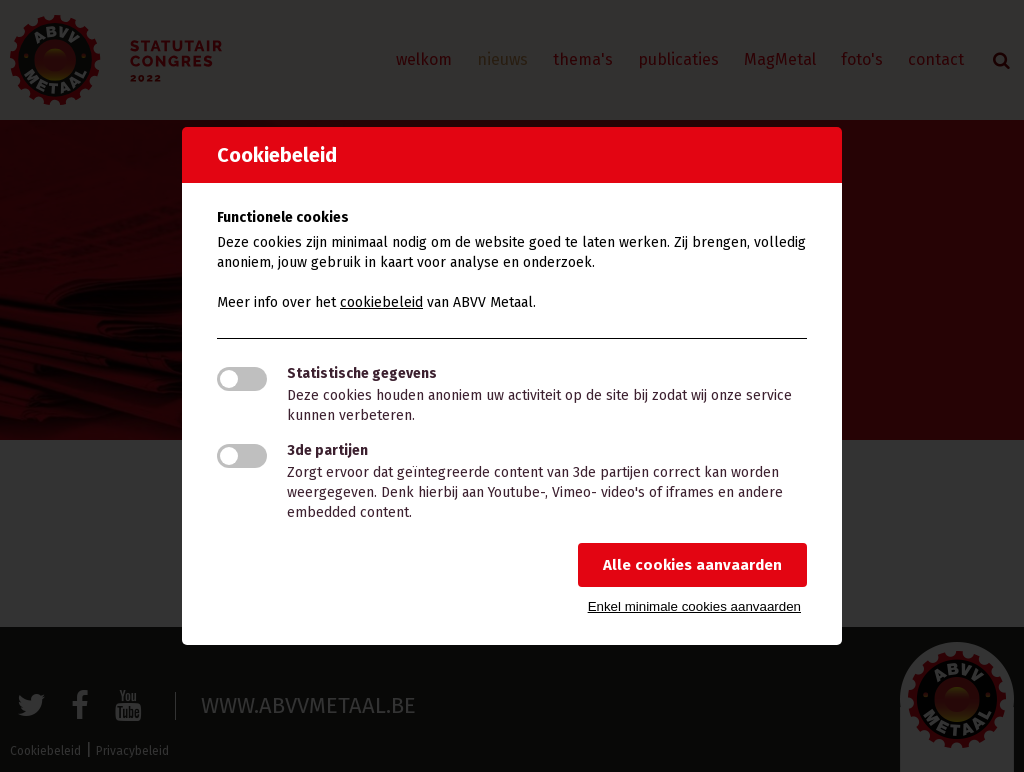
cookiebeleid (381, 302)
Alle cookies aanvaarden (692, 565)
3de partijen (327, 450)
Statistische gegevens (362, 373)
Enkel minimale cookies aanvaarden (694, 606)
